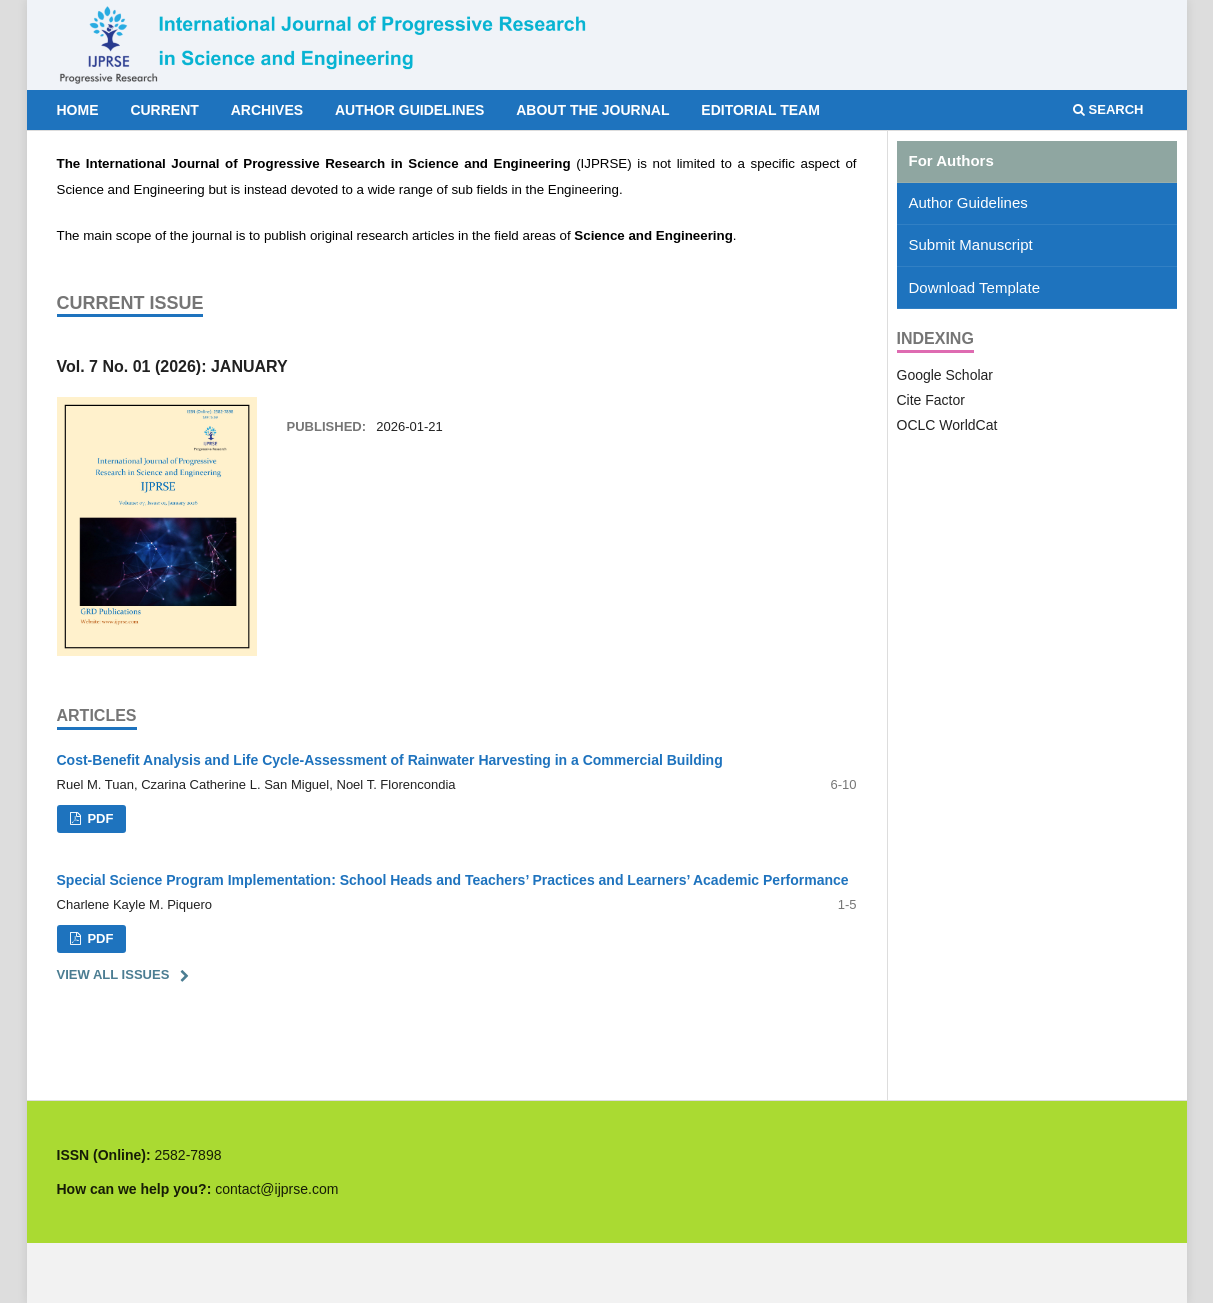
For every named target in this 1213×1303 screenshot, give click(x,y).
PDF (99, 818)
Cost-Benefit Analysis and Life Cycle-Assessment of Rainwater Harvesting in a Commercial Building (390, 760)
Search (1108, 109)
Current (164, 110)
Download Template (974, 287)
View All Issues (113, 974)
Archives (267, 110)
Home (78, 110)
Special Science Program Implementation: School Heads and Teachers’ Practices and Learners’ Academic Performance (453, 880)
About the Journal (592, 110)
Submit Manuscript (971, 244)
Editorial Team (760, 110)
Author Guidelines (409, 110)
